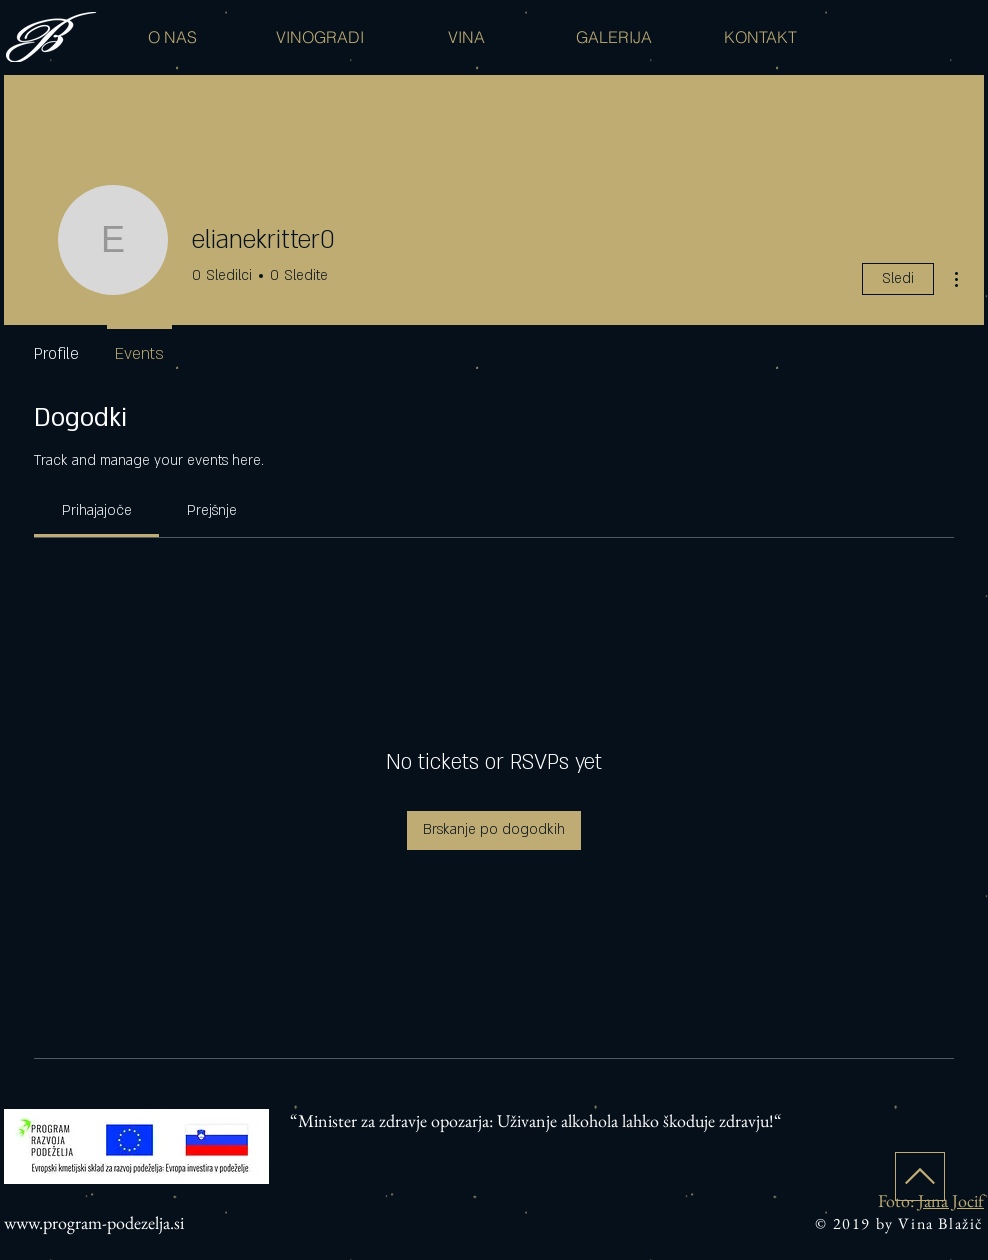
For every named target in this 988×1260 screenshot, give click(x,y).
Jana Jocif (951, 1200)
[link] (97, 510)
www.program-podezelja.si (94, 1222)
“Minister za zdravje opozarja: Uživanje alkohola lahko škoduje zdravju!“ (536, 1120)
